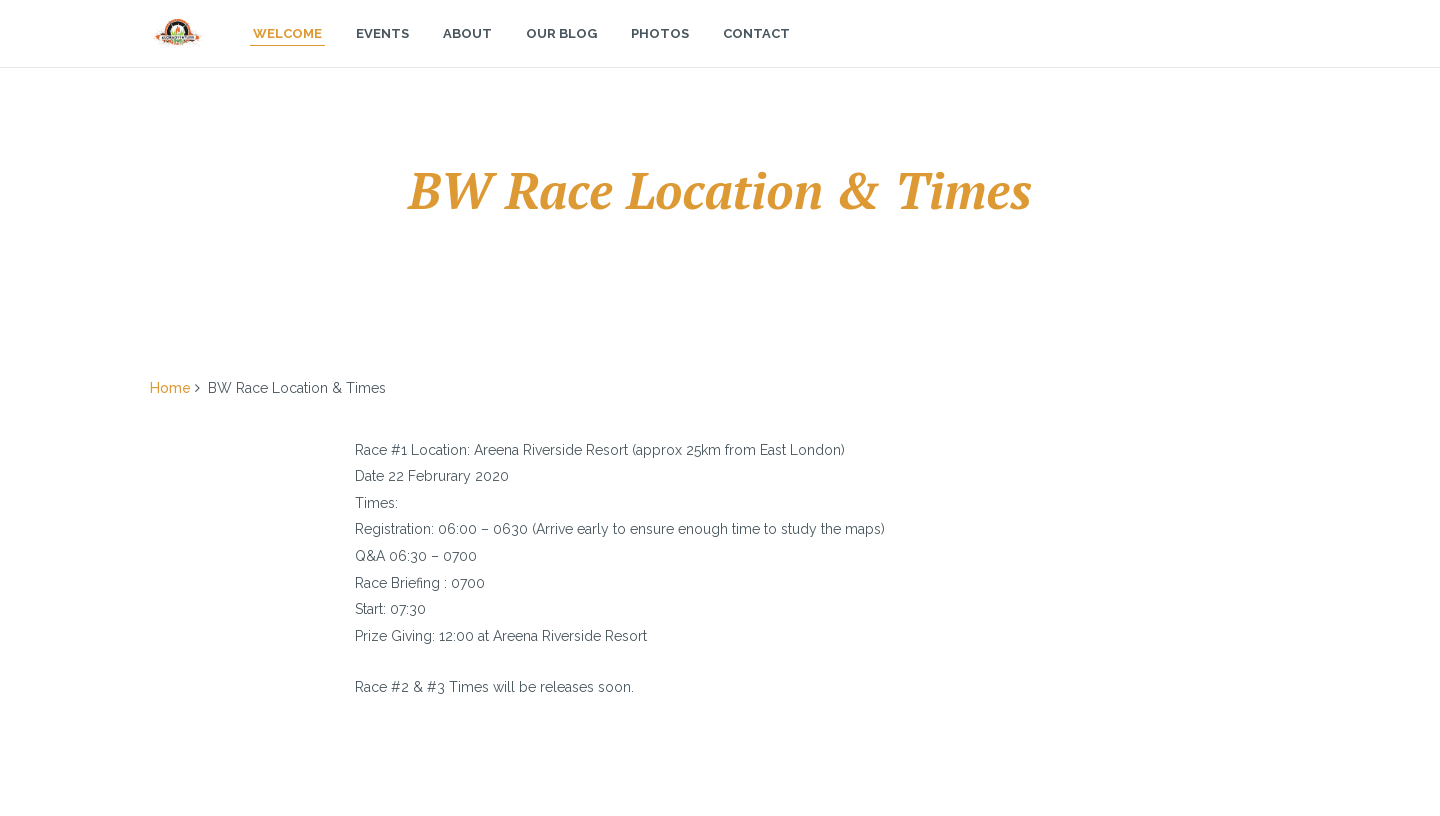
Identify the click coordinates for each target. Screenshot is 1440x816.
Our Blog (561, 53)
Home (170, 388)
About (467, 53)
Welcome (287, 53)
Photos (660, 53)
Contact (756, 53)
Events (382, 53)
